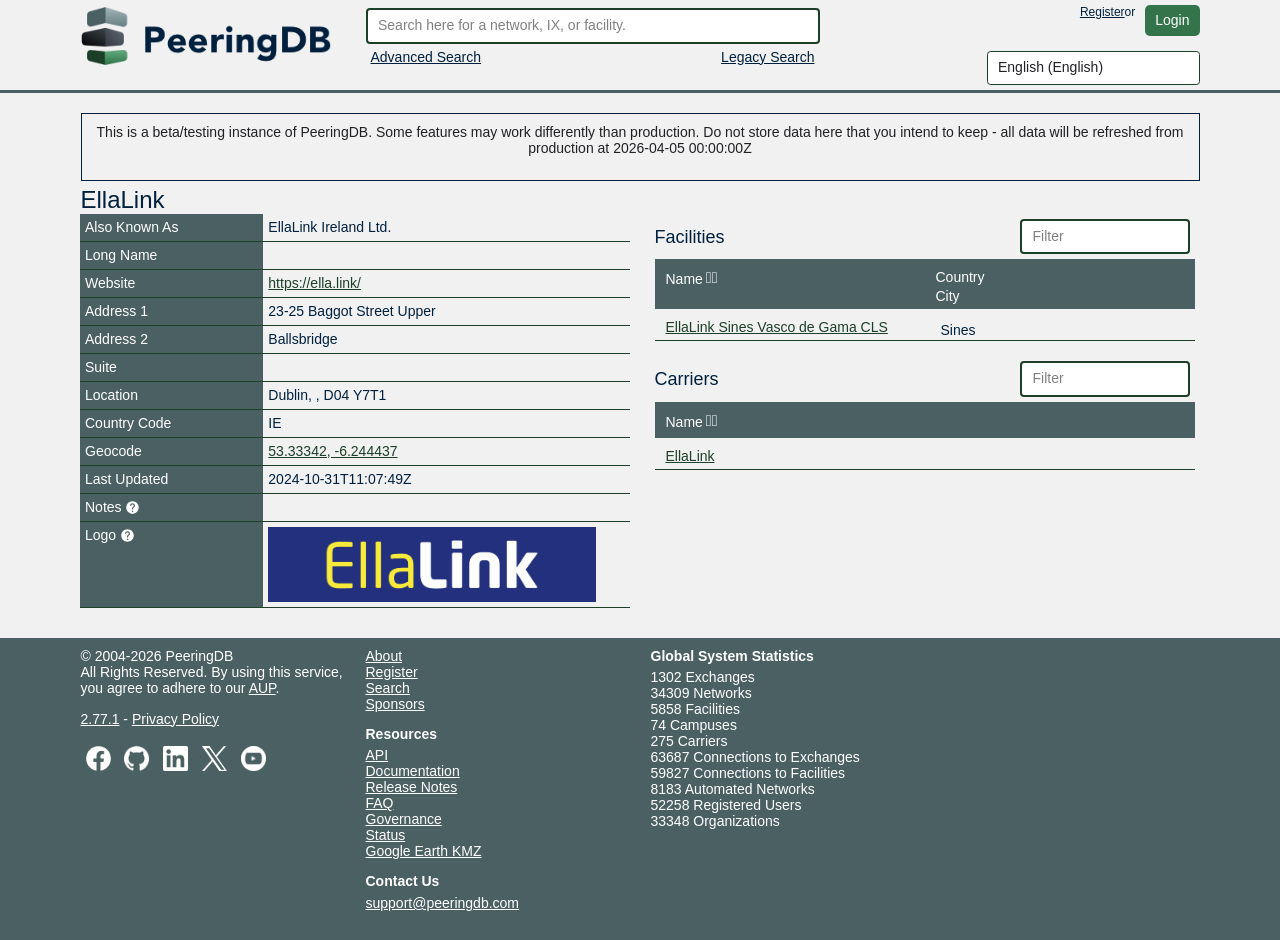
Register (1102, 12)
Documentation (413, 771)
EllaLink (690, 456)
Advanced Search (426, 57)
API (377, 755)
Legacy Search (767, 57)
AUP (262, 688)
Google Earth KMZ (424, 851)
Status (386, 835)
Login (1172, 20)
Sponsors (395, 704)
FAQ (380, 803)
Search (388, 688)
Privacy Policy (175, 719)
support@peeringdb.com (443, 903)
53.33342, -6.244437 (332, 451)
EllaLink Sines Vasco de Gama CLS (777, 327)
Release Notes (412, 787)
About (384, 656)
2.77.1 (100, 719)
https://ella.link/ (314, 283)
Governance (404, 819)
